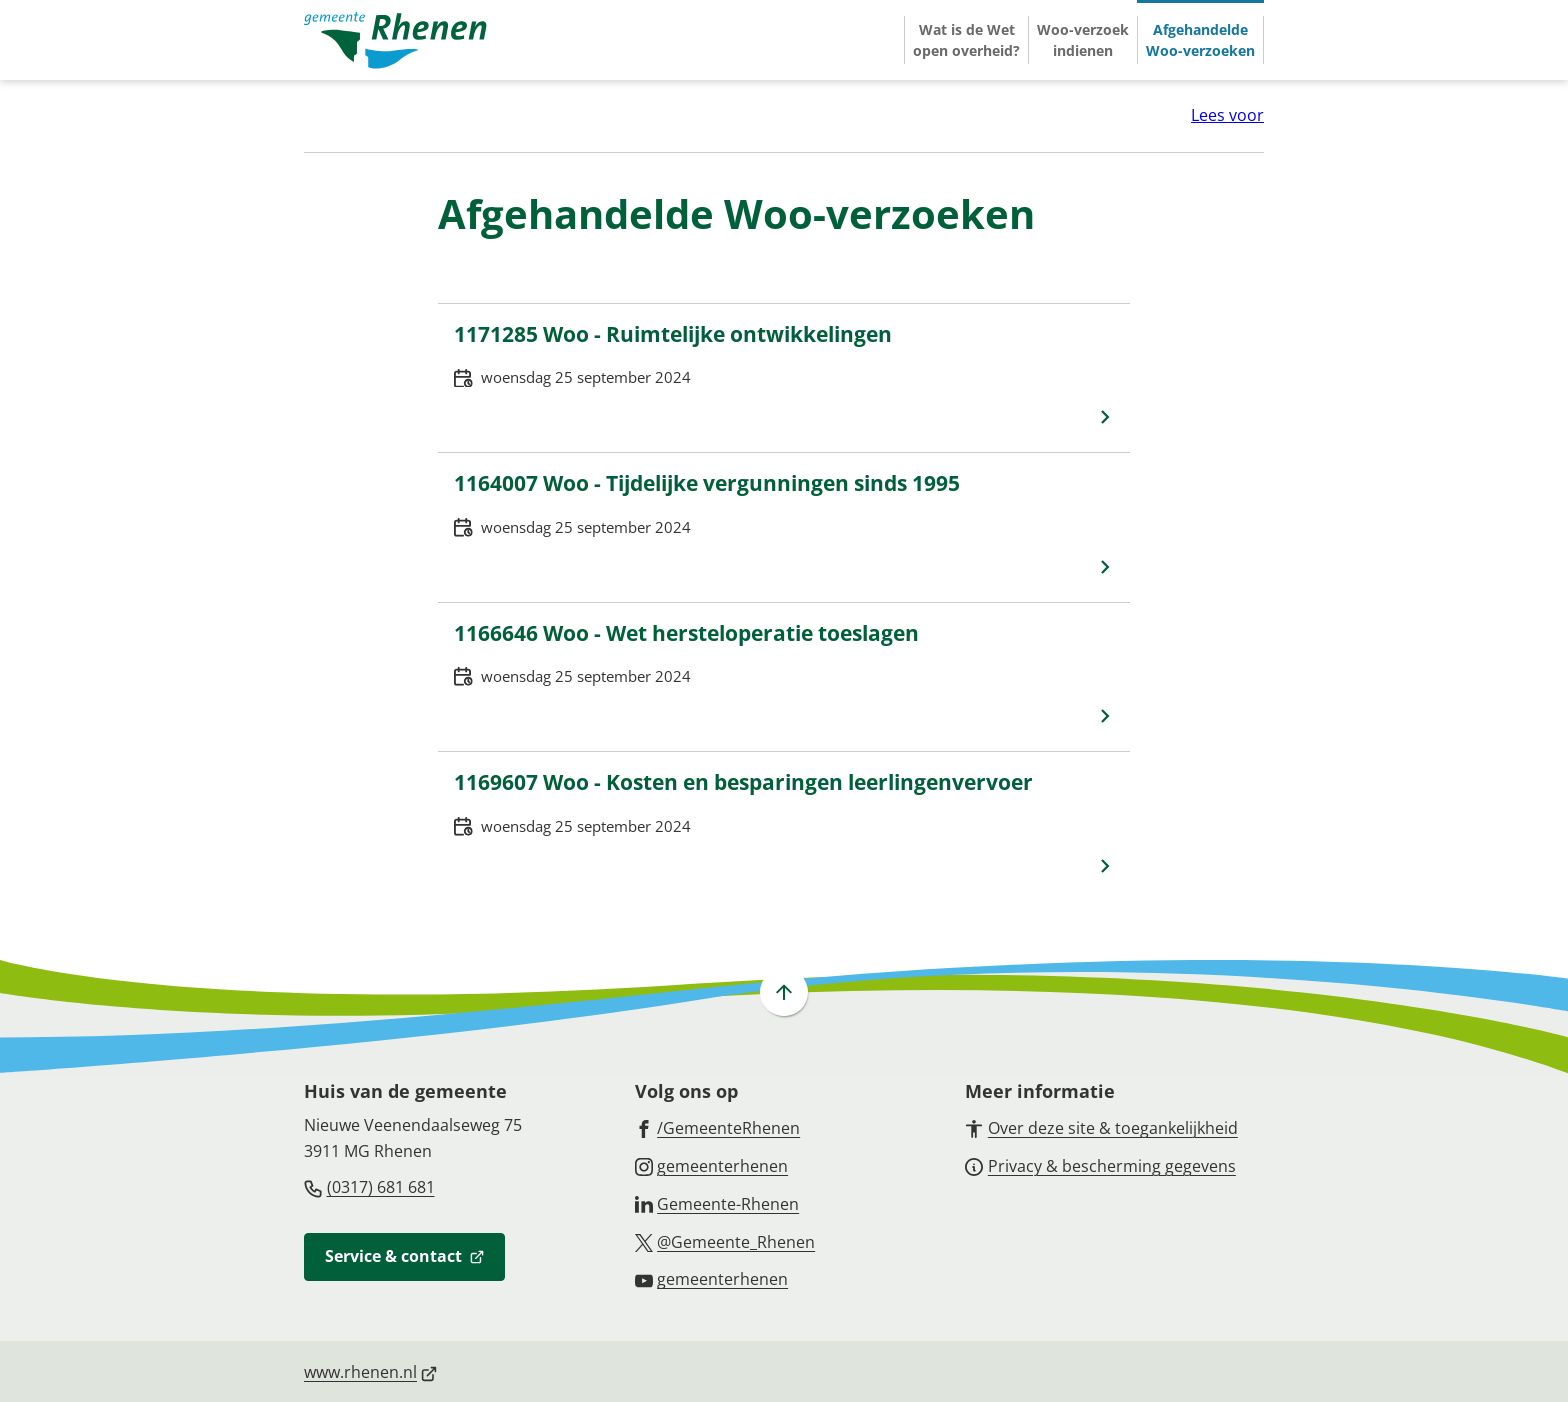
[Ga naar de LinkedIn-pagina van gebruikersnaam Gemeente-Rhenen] (717, 1203)
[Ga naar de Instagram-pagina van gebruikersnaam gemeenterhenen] (712, 1165)
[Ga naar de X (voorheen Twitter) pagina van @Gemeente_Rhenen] (725, 1241)
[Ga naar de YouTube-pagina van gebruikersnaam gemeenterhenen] (712, 1278)
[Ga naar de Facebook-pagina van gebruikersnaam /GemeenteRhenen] (718, 1127)
